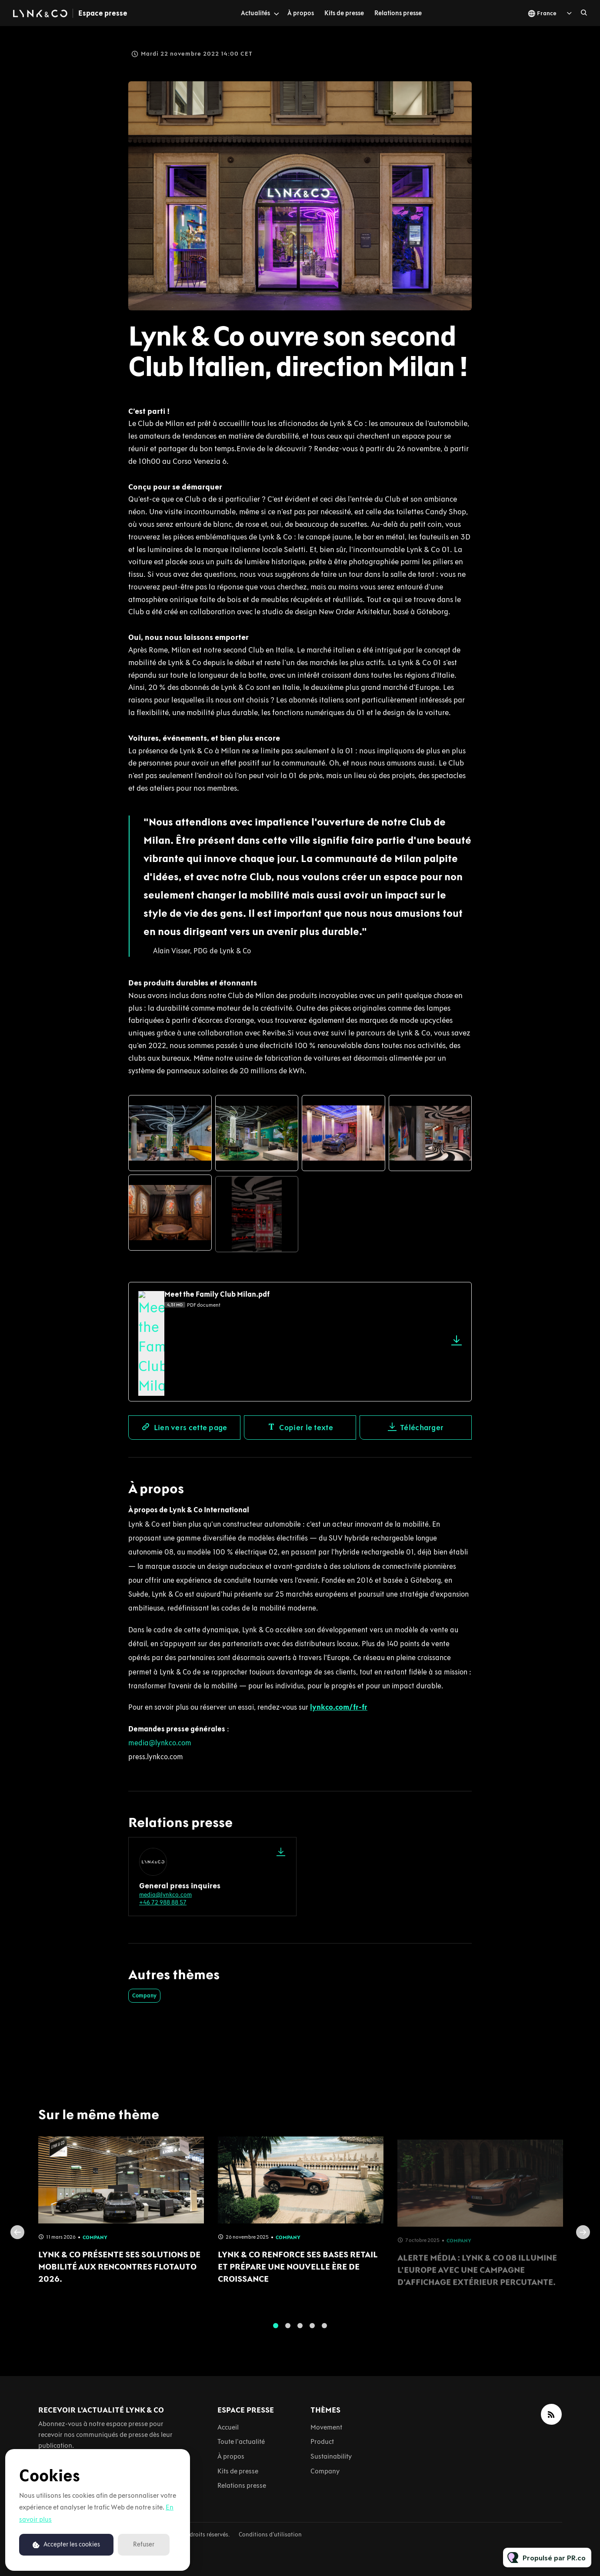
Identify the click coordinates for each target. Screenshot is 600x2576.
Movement (326, 2427)
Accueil (228, 2427)
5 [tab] (324, 2331)
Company (144, 1995)
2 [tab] (287, 2331)
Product (322, 2441)
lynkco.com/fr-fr (338, 1707)
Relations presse (398, 13)
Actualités (255, 13)
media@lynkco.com (159, 1742)
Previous (17, 2238)
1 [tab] (275, 2331)
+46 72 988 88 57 (163, 1902)
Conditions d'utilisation (270, 2534)
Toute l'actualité (241, 2441)
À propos (300, 13)
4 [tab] (312, 2331)
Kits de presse (344, 13)
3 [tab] (300, 2331)
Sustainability (331, 2456)
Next (583, 2238)
